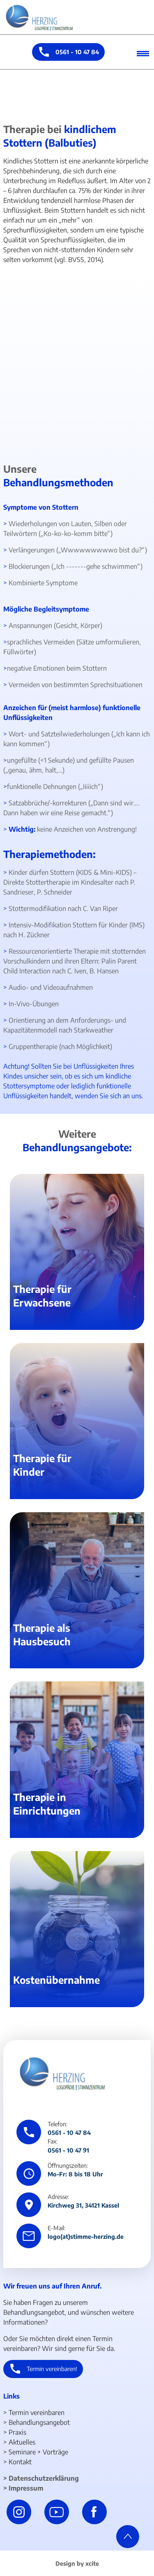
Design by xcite (77, 2563)
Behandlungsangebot (39, 2422)
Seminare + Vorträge (38, 2452)
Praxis (17, 2432)
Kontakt (20, 2462)
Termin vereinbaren (36, 2412)
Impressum (26, 2488)
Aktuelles (22, 2442)
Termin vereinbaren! (52, 2368)
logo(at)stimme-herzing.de (86, 2236)
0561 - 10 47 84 (77, 51)
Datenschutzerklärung (44, 2478)
